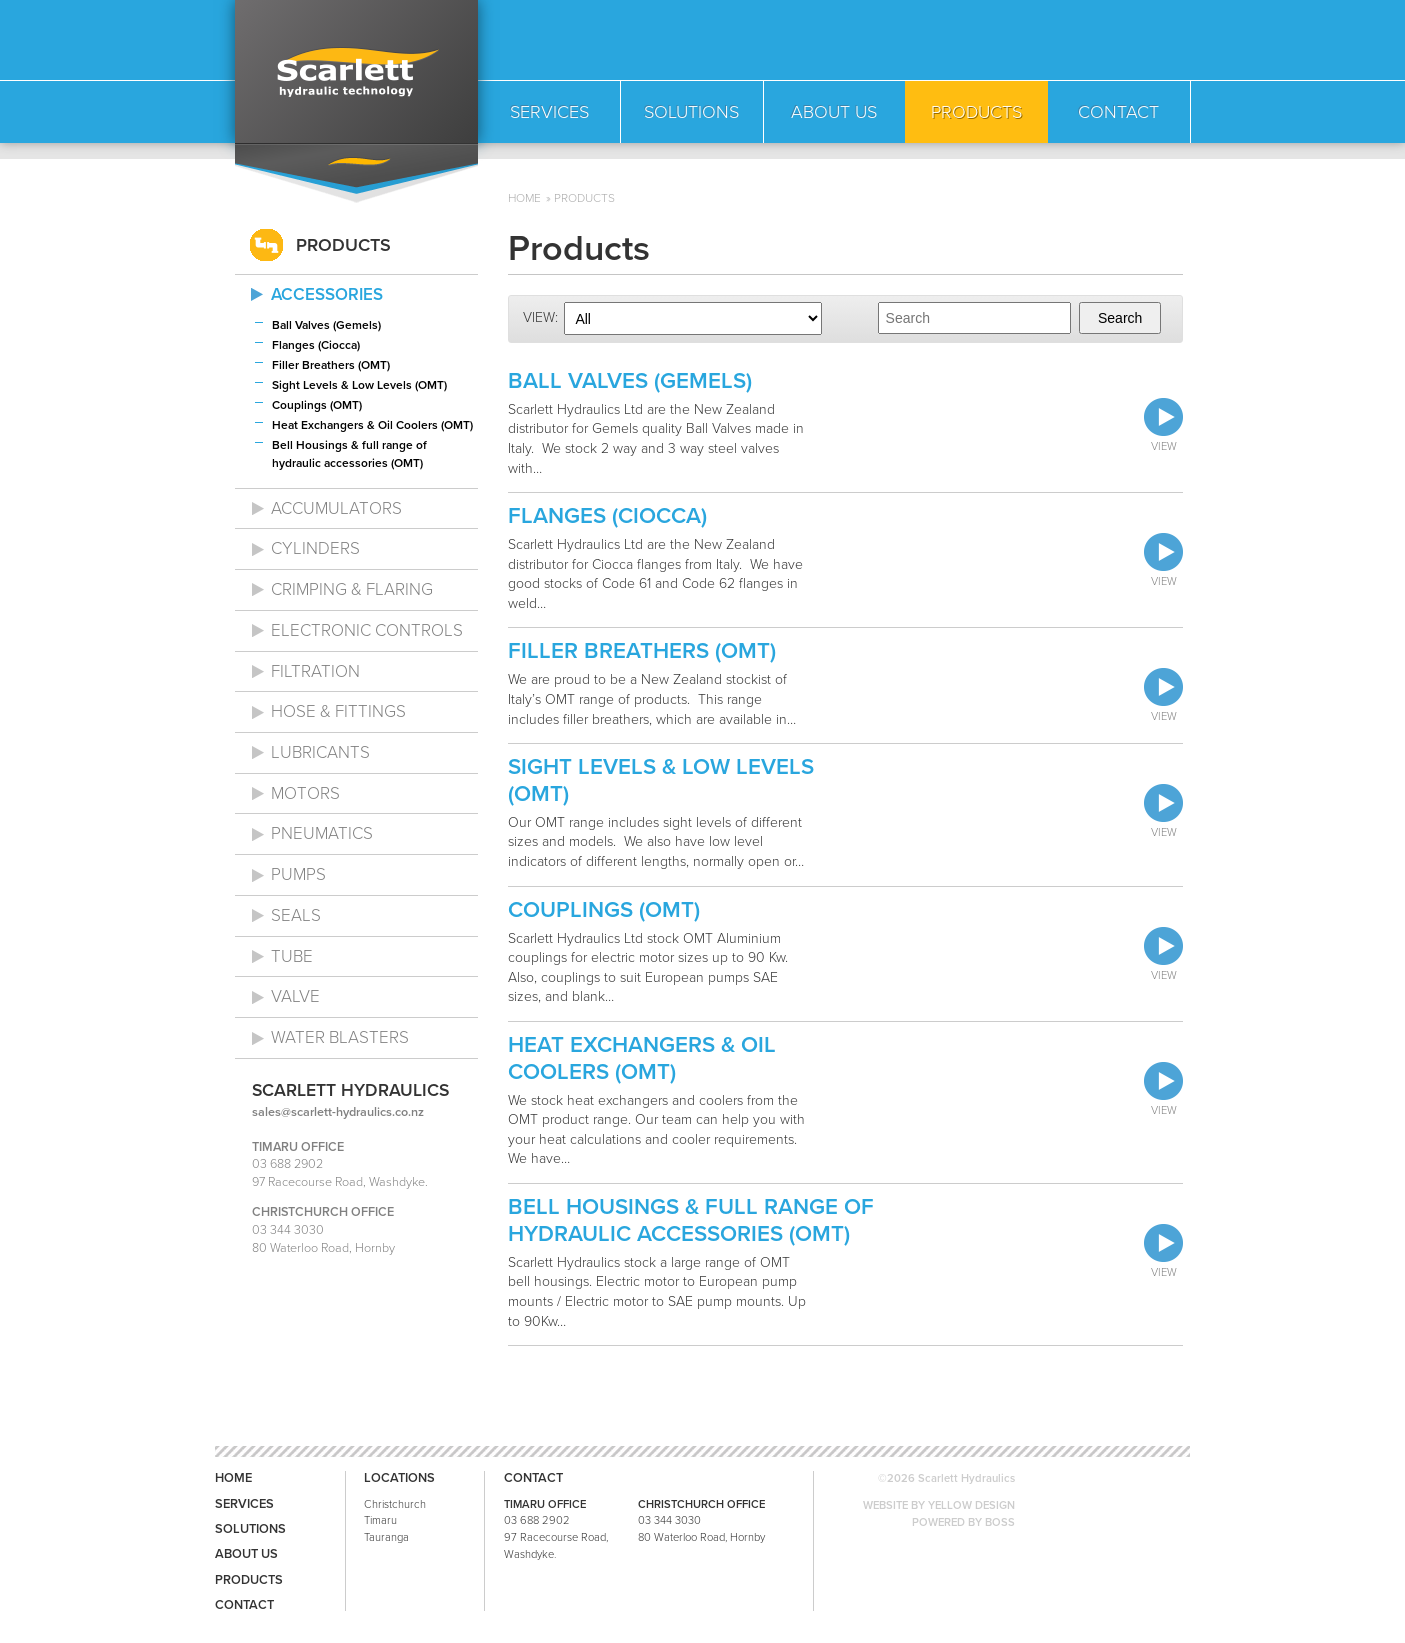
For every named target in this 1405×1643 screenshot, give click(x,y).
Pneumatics (322, 833)
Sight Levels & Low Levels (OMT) (359, 385)
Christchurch (395, 1504)
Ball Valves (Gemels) (326, 325)
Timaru (380, 1520)
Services (244, 1504)
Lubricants (320, 752)
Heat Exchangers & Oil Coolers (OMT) (372, 425)
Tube (292, 956)
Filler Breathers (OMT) (331, 365)
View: (540, 317)
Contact (244, 1605)
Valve (295, 996)
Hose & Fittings (338, 711)
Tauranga (386, 1537)
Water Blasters (340, 1037)
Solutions (250, 1529)
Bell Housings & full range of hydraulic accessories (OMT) (349, 454)
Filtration (315, 671)
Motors (305, 793)
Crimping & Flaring (352, 589)
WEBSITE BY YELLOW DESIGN (939, 1505)
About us (246, 1554)
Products (584, 198)
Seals (296, 915)
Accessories (327, 294)
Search (1120, 318)
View (1163, 425)
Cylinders (315, 548)
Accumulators (336, 508)
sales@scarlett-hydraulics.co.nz (338, 1112)
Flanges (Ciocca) (316, 345)
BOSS (1000, 1522)
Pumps (298, 874)
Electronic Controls (367, 630)
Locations (399, 1478)
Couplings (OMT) (317, 405)
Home (524, 198)
